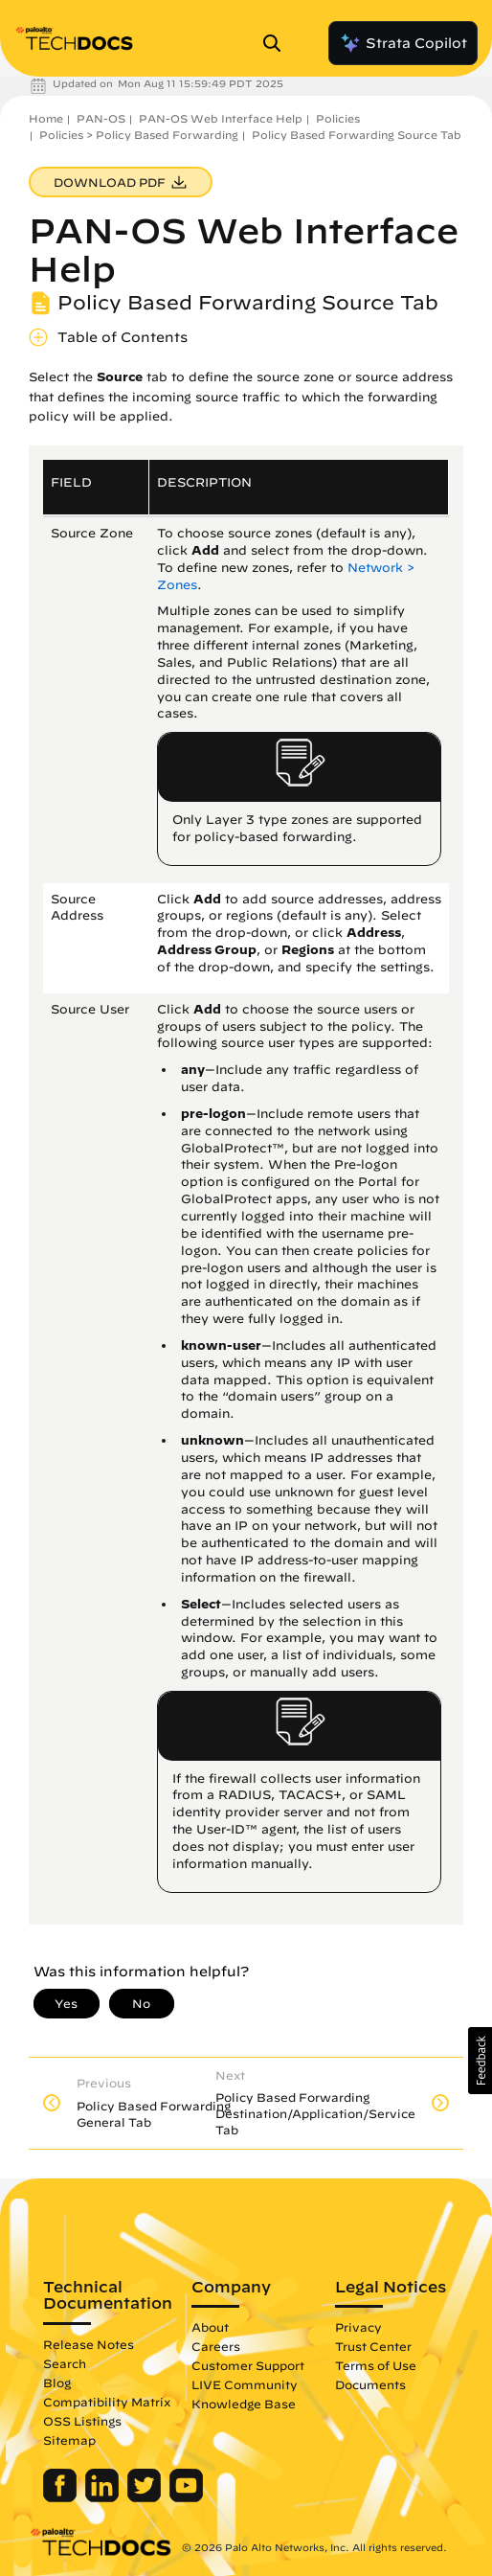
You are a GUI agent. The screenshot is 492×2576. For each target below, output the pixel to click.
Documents (370, 2384)
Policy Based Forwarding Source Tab (356, 134)
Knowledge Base (243, 2403)
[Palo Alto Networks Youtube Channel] (186, 2497)
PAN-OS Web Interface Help (220, 118)
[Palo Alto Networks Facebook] (61, 2497)
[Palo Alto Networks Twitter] (146, 2497)
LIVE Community (244, 2384)
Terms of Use (375, 2365)
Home (46, 118)
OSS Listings (82, 2421)
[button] (480, 2060)
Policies (338, 118)
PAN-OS (101, 118)
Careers (215, 2346)
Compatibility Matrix (106, 2401)
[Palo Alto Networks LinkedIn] (104, 2497)
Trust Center (373, 2346)
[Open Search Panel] (277, 43)
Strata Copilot (403, 43)
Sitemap (69, 2440)
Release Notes (88, 2344)
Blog (57, 2382)
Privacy (358, 2327)
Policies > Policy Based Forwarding (138, 134)
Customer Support (247, 2365)
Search (64, 2363)
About (210, 2327)
